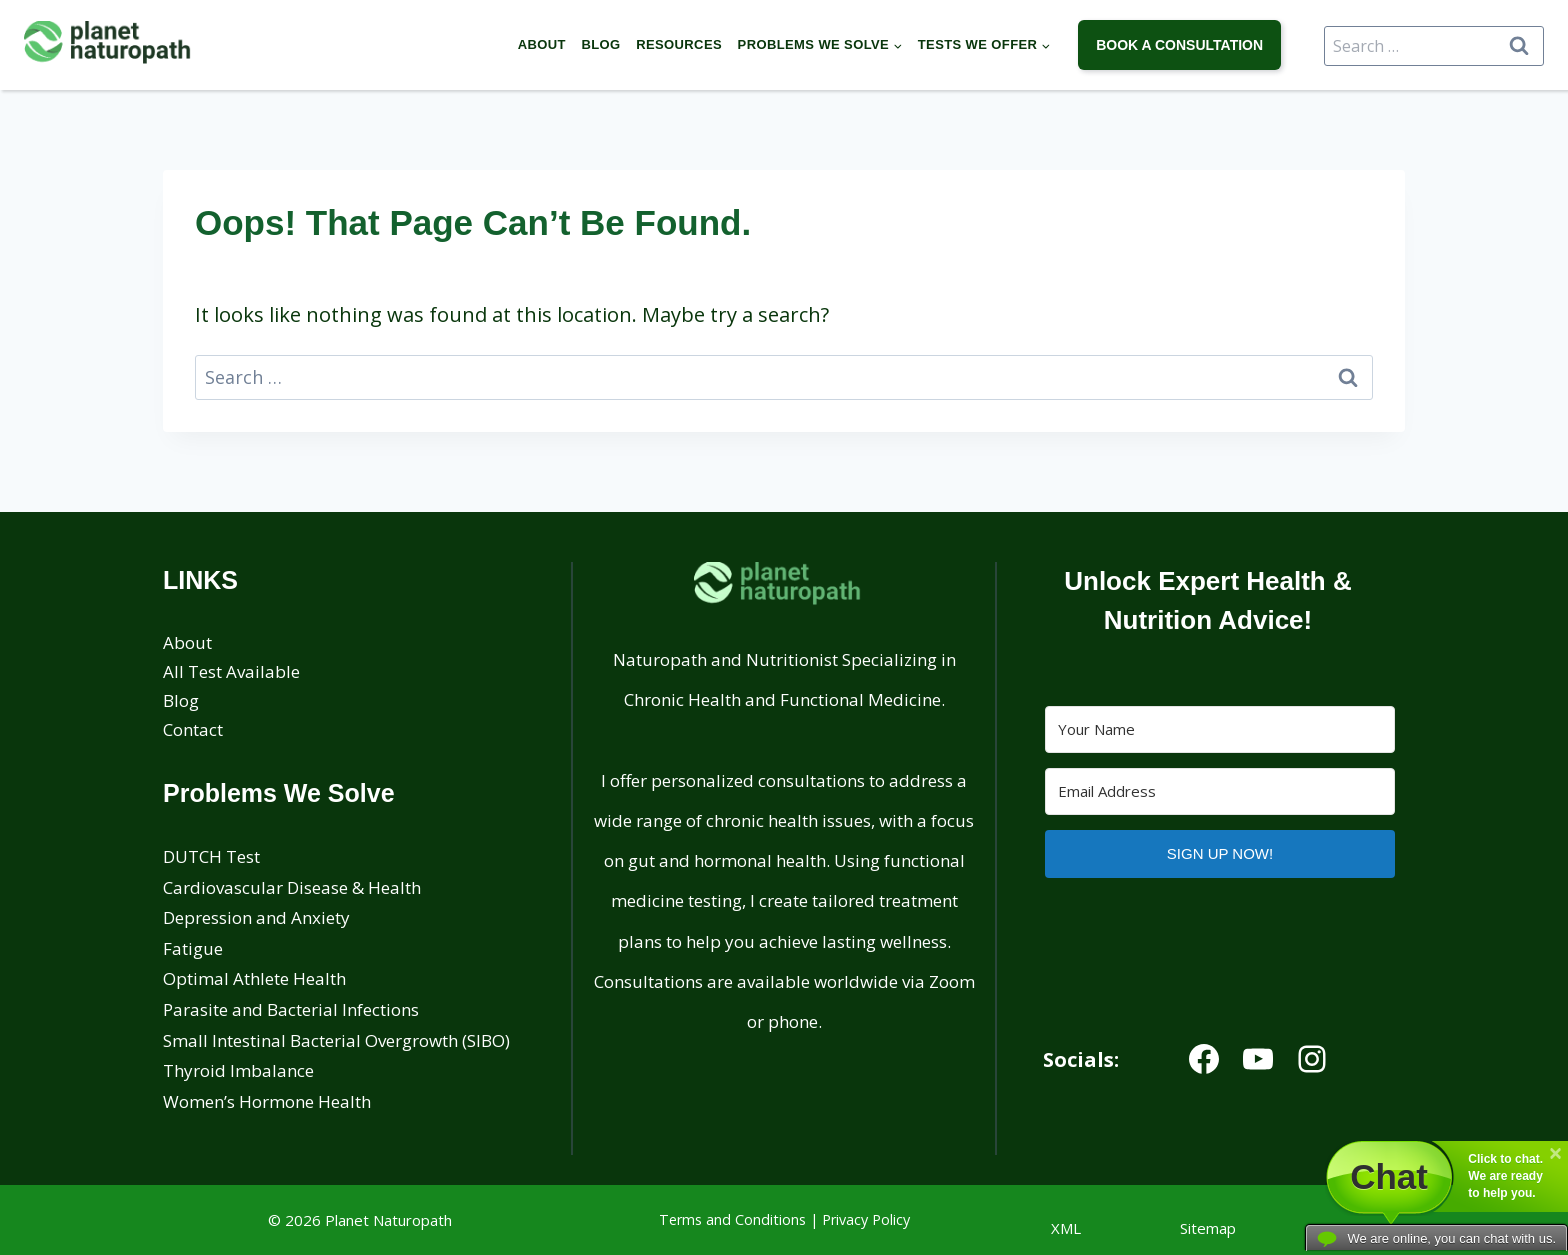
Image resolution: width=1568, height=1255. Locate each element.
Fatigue (193, 948)
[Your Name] (1220, 729)
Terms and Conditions (732, 1219)
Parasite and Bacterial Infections (291, 1009)
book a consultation (1179, 45)
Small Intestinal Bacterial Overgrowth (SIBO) (336, 1040)
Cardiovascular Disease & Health (292, 887)
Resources (679, 44)
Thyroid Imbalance (238, 1070)
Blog (600, 44)
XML (1066, 1228)
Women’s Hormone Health (267, 1101)
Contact (193, 729)
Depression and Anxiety (256, 917)
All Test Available (231, 671)
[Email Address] (1220, 791)
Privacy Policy (866, 1219)
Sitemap (1208, 1228)
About (542, 44)
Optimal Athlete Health (254, 978)
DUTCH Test (211, 856)
